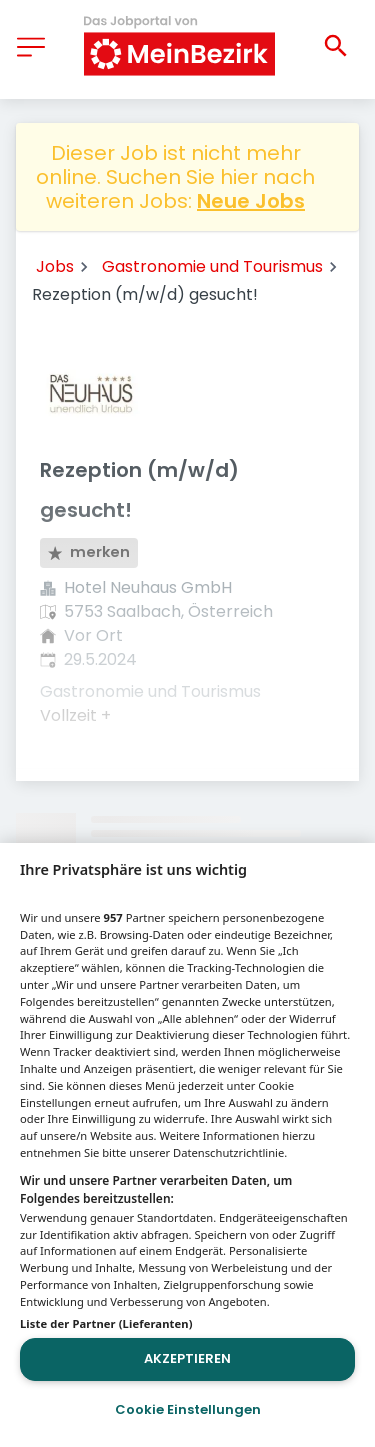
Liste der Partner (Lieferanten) (106, 1323)
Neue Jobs (251, 201)
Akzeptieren (187, 1358)
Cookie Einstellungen (188, 1409)
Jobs (55, 266)
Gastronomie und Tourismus (212, 266)
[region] (187, 1145)
